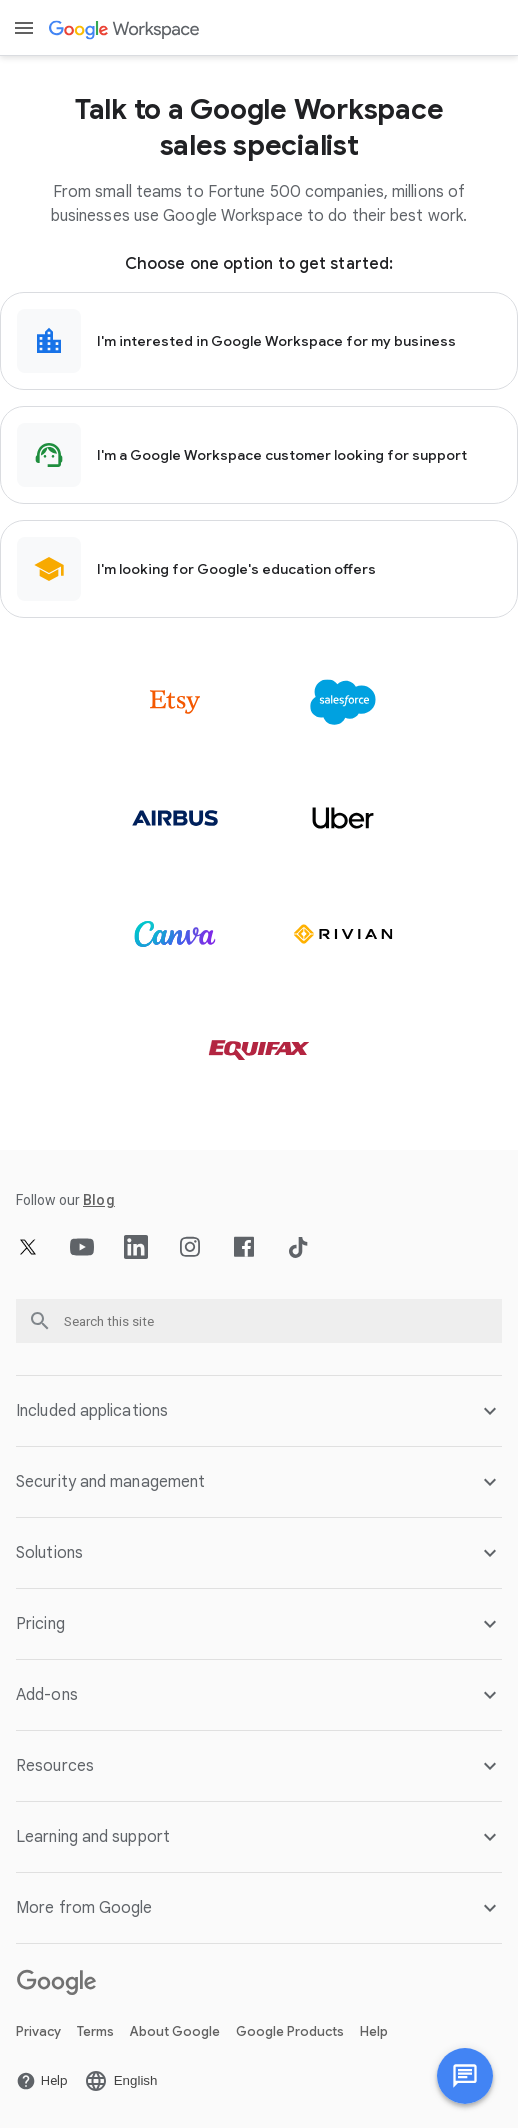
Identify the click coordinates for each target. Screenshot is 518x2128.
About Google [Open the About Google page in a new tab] (175, 2031)
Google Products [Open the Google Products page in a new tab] (290, 2031)
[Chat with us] (465, 2076)
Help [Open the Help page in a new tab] (374, 2031)
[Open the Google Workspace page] (126, 28)
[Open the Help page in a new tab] (42, 2081)
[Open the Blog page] (99, 1200)
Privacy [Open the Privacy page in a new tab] (38, 2031)
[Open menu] (24, 28)
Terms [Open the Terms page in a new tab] (95, 2031)
